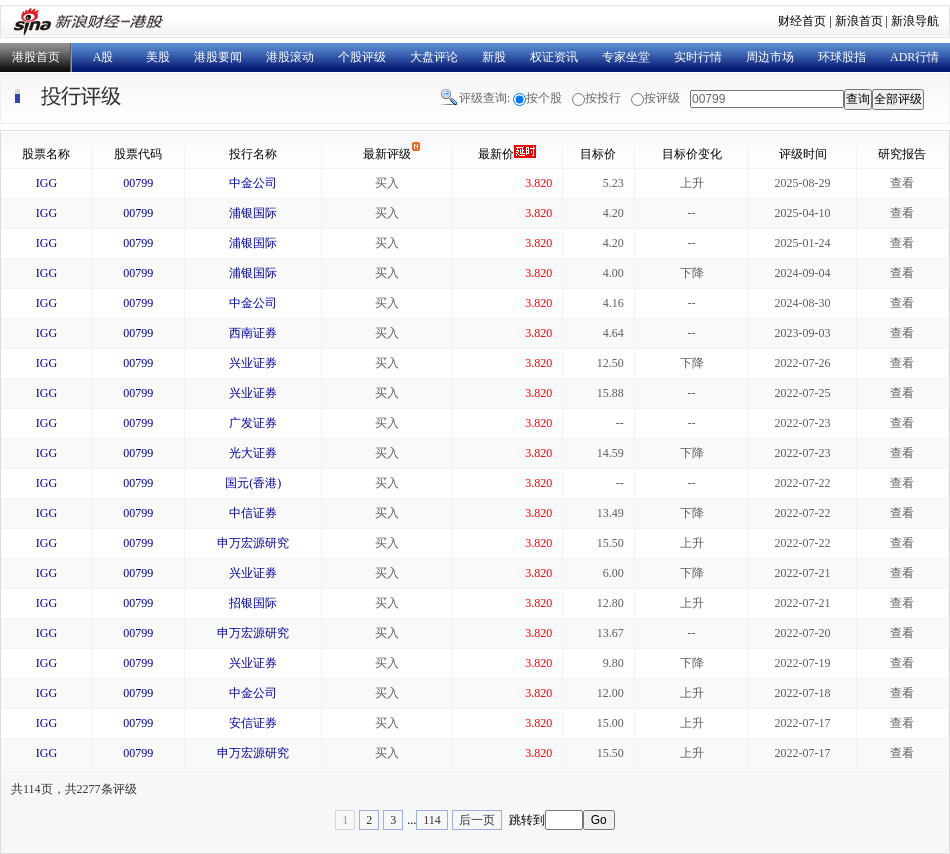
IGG (46, 183)
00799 (138, 183)
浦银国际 (253, 213)
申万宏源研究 (253, 543)
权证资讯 (554, 57)
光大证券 (253, 453)
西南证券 (253, 333)
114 (432, 820)
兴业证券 (253, 363)
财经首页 (802, 21)
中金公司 (253, 183)
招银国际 (253, 603)
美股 (158, 57)
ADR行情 (914, 57)
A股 (103, 57)
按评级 (662, 98)
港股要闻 (218, 57)
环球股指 (842, 57)
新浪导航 (915, 21)
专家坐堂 (626, 57)
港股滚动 (290, 57)
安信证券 (253, 723)
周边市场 (770, 57)
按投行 (603, 98)
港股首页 (36, 57)
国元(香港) (253, 483)
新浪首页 (859, 21)
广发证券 (253, 423)
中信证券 (253, 513)
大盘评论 (434, 57)
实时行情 (698, 57)
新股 (494, 57)
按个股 (544, 98)
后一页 (477, 820)
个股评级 (362, 57)
